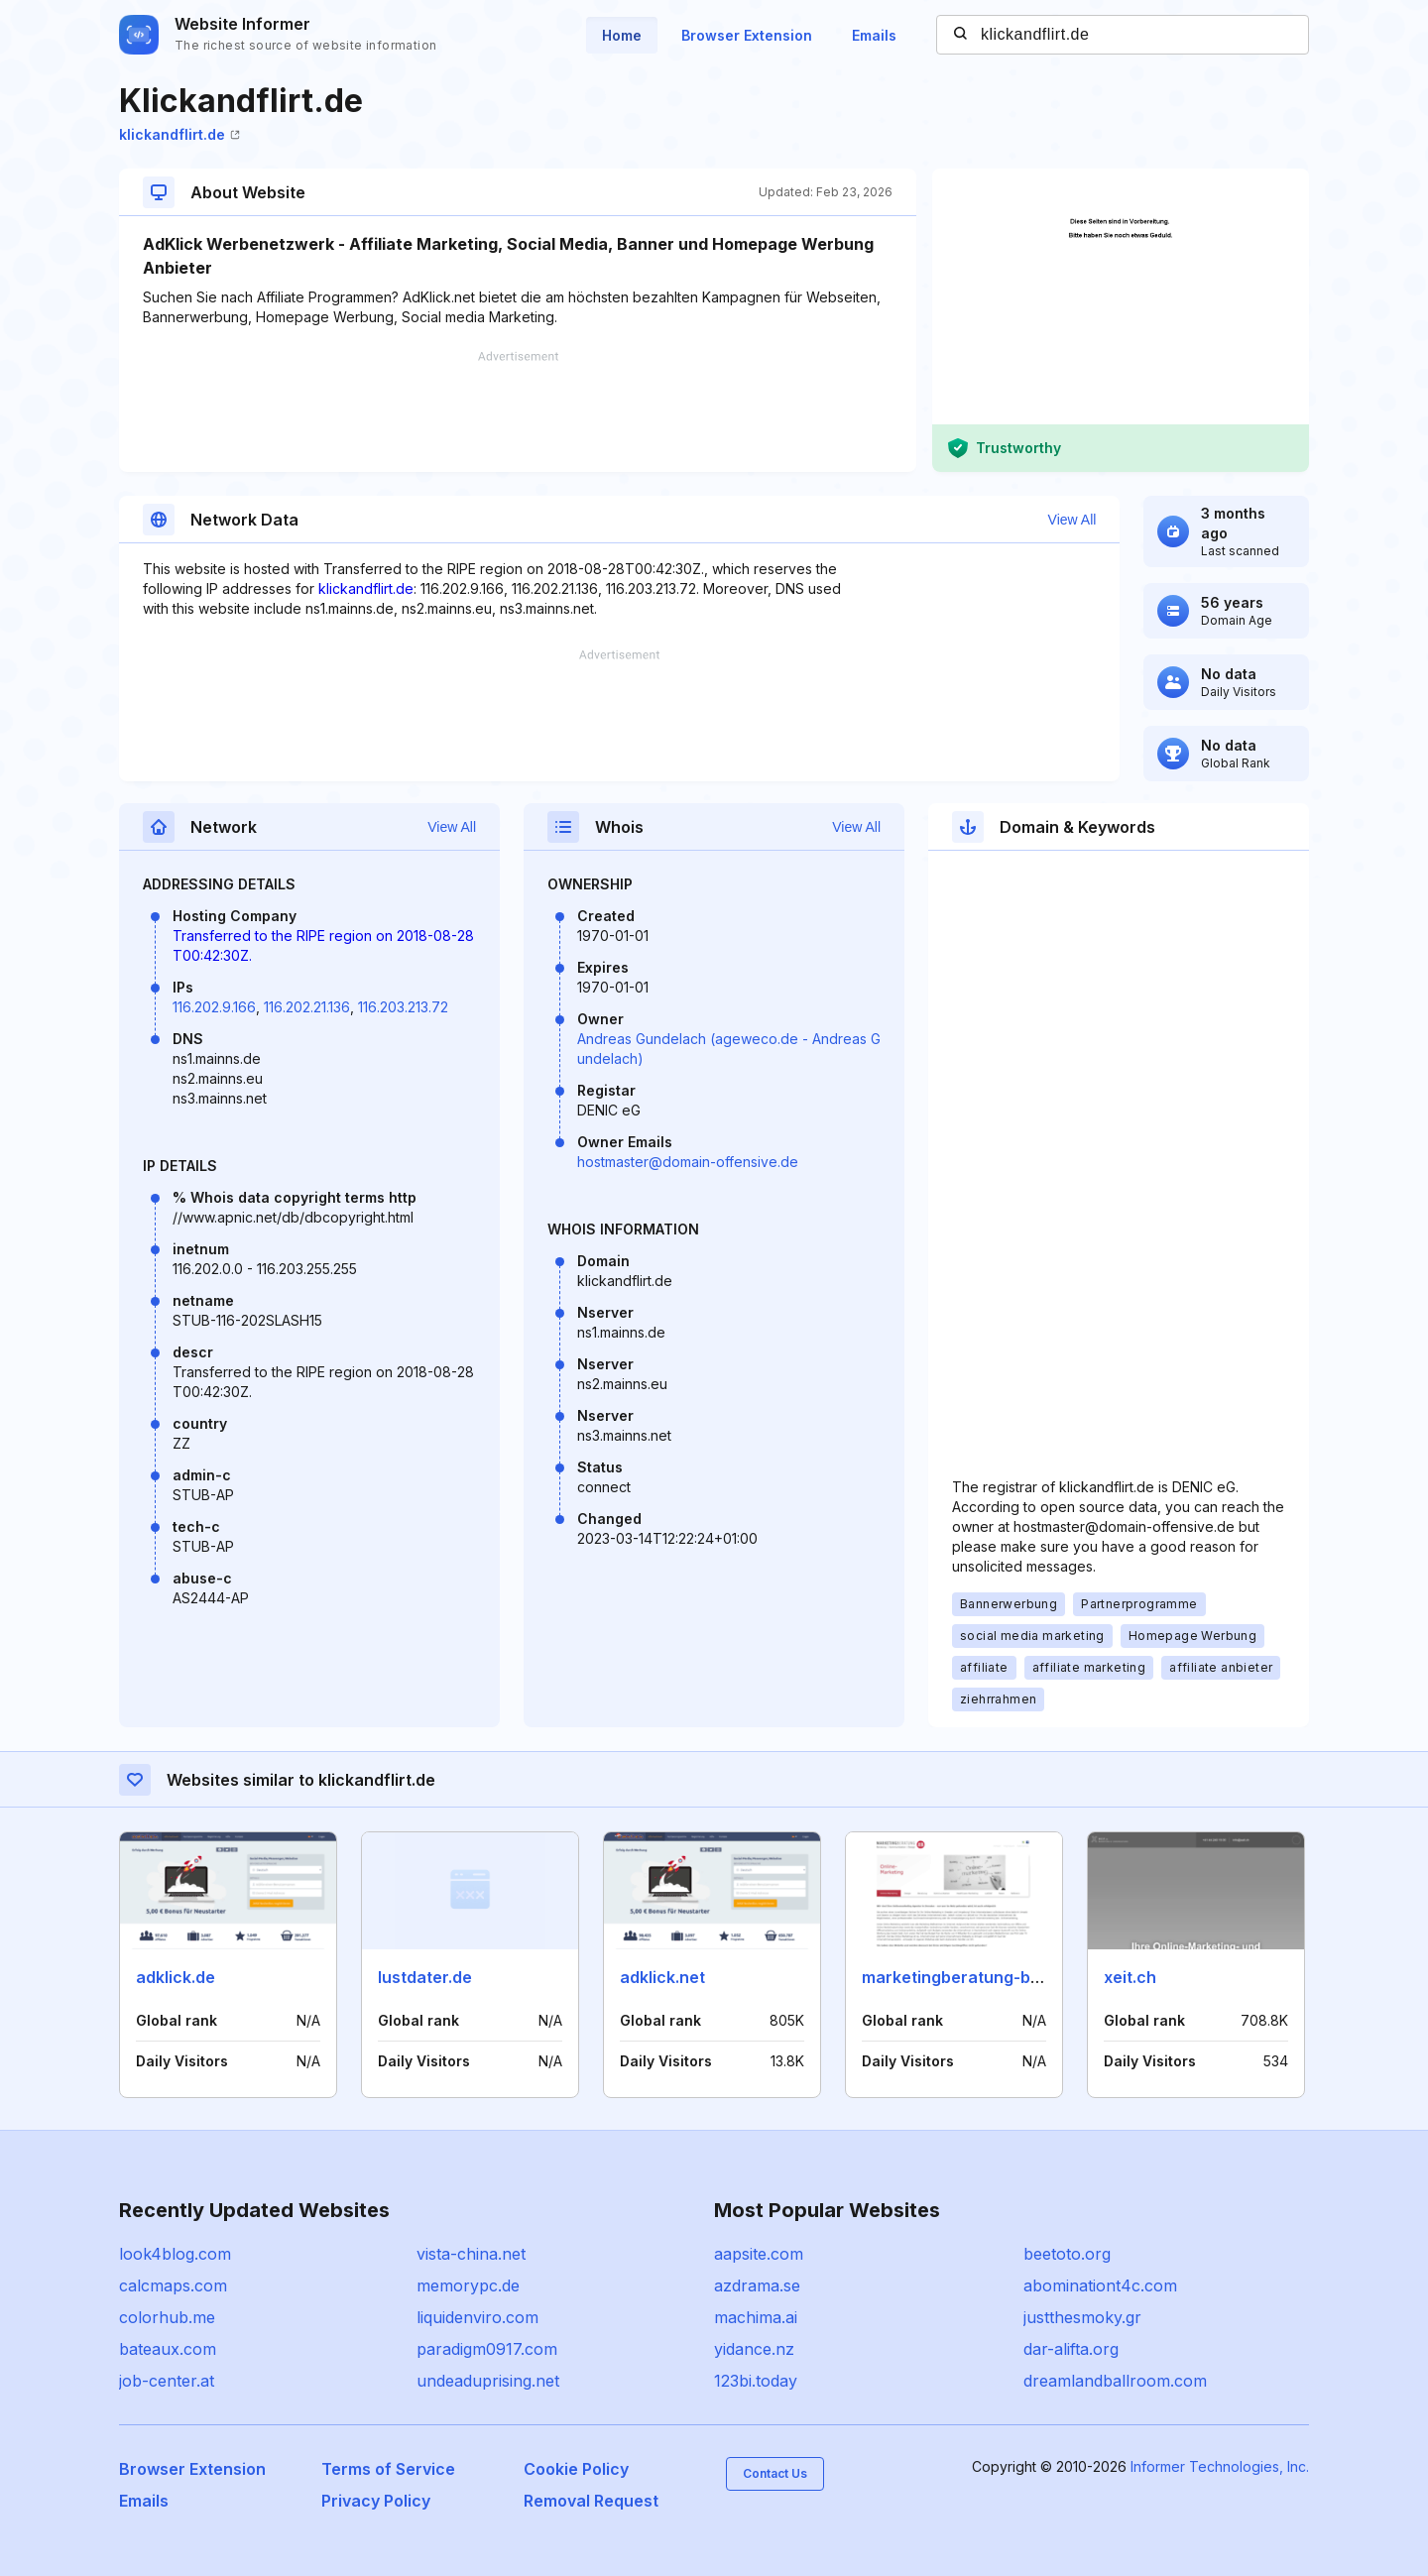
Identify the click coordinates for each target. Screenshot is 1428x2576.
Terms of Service (388, 2469)
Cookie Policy (576, 2469)
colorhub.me (167, 2317)
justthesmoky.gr (1082, 2317)
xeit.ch (1130, 1977)
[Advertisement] (517, 411)
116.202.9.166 (214, 1006)
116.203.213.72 (403, 1006)
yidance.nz (754, 2349)
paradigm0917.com (486, 2349)
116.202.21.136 (307, 1006)
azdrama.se (757, 2285)
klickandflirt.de (179, 134)
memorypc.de (468, 2285)
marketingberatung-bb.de (963, 1977)
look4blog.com (175, 2254)
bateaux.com (167, 2349)
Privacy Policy (375, 2501)
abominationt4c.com (1100, 2285)
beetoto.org (1067, 2254)
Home (622, 35)
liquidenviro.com (477, 2317)
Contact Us (775, 2473)
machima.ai (755, 2317)
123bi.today (755, 2381)
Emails (874, 35)
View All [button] (1072, 519)
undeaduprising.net (487, 2381)
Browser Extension (746, 35)
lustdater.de (425, 1977)
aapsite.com (758, 2254)
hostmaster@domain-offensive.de (687, 1161)
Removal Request (591, 2501)
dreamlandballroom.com (1115, 2381)
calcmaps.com (173, 2285)
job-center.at (166, 2381)
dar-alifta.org (1071, 2349)
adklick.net (662, 1977)
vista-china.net (471, 2254)
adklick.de (175, 1977)
